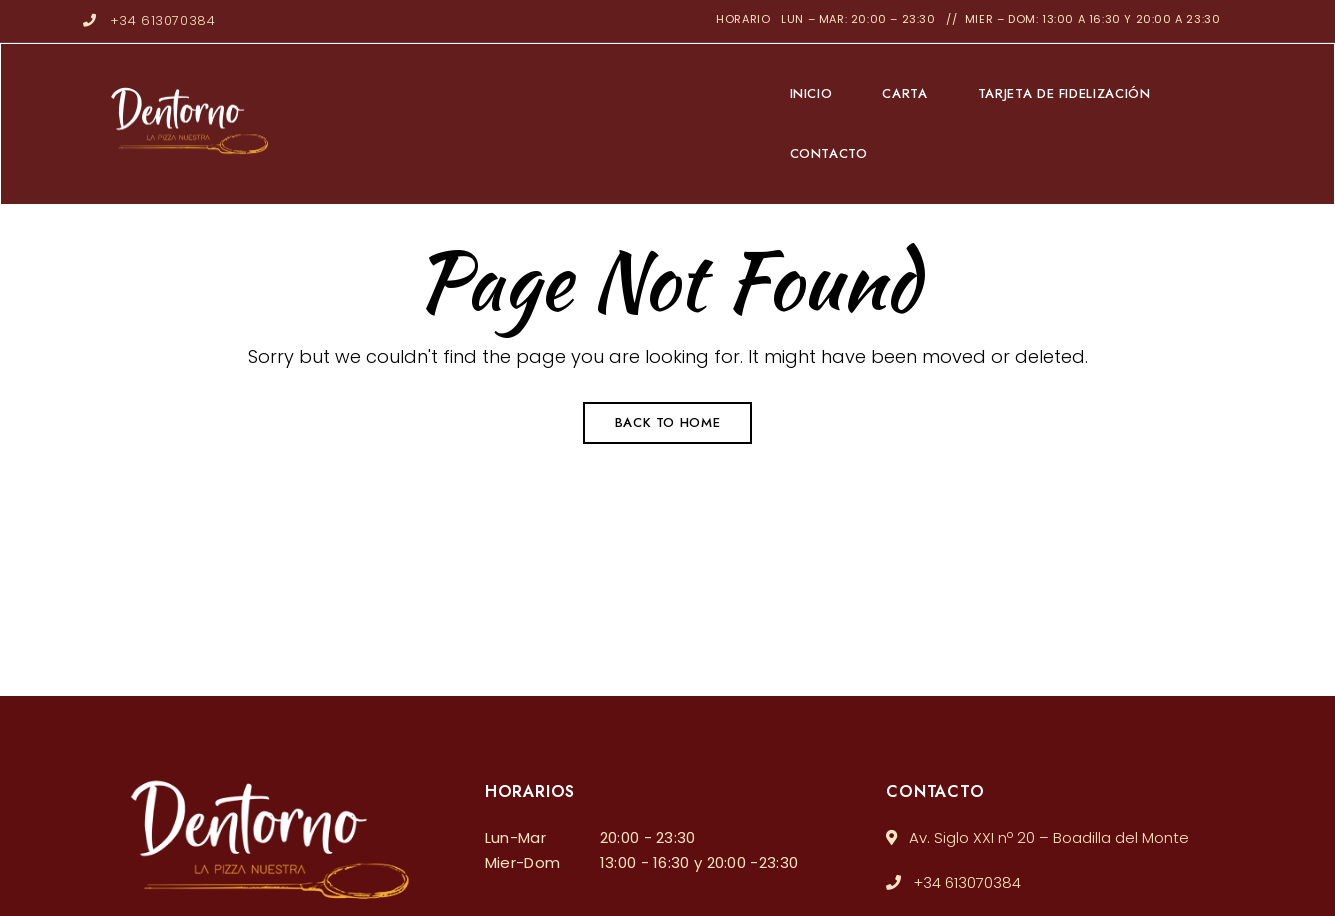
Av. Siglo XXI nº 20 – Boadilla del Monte (1037, 837)
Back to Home (668, 422)
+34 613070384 (149, 20)
